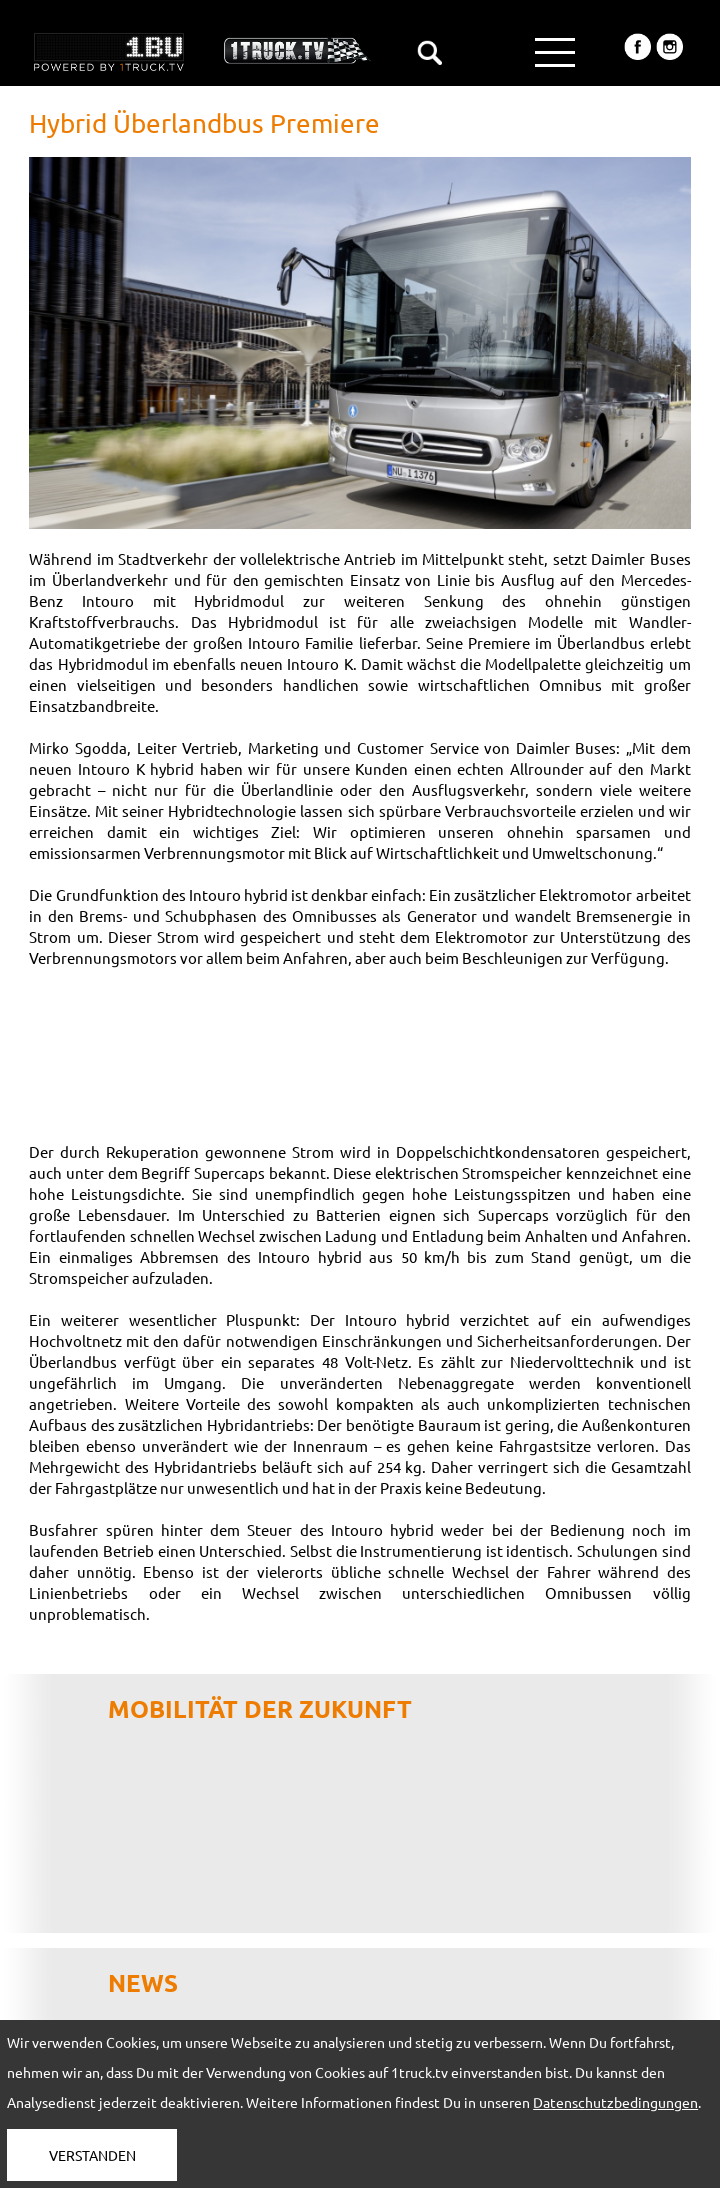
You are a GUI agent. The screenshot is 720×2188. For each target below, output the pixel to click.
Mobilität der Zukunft (260, 1708)
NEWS (143, 1982)
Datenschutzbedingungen (615, 2102)
